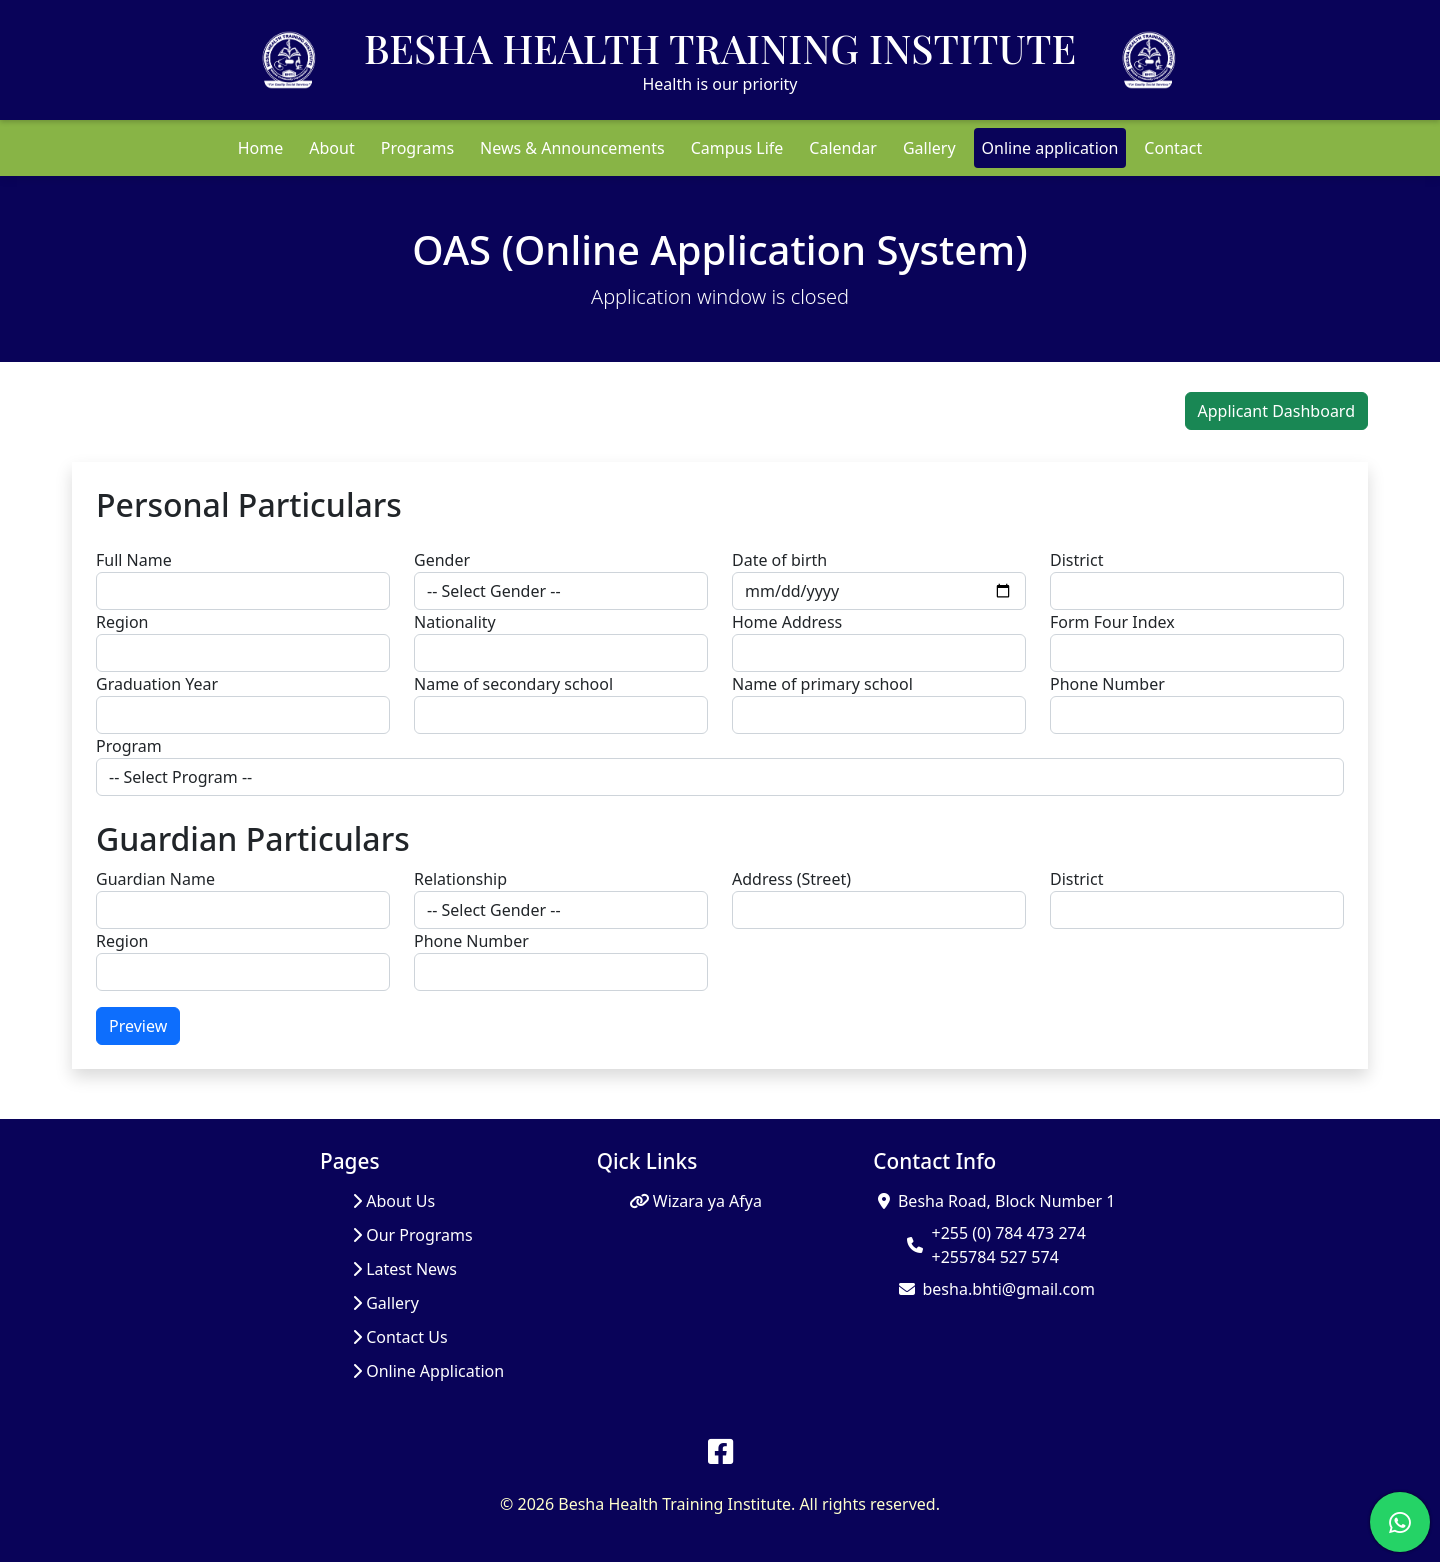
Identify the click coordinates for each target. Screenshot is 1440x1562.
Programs (417, 148)
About (331, 148)
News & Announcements (572, 148)
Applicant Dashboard (1276, 411)
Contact (1173, 148)
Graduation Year (157, 684)
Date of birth (779, 560)
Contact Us (400, 1337)
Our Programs (412, 1235)
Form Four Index (1112, 622)
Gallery (929, 148)
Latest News (404, 1269)
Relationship (460, 879)
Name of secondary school (513, 684)
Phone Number (1107, 684)
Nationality (455, 622)
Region (122, 622)
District (1076, 560)
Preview (138, 1026)
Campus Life (737, 148)
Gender (442, 560)
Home (261, 148)
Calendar (843, 148)
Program (129, 746)
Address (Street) (791, 879)
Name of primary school (822, 684)
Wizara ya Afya (695, 1201)
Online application (1050, 148)
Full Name (134, 560)
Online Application (428, 1371)
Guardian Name (155, 879)
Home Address (787, 622)
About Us (393, 1201)
